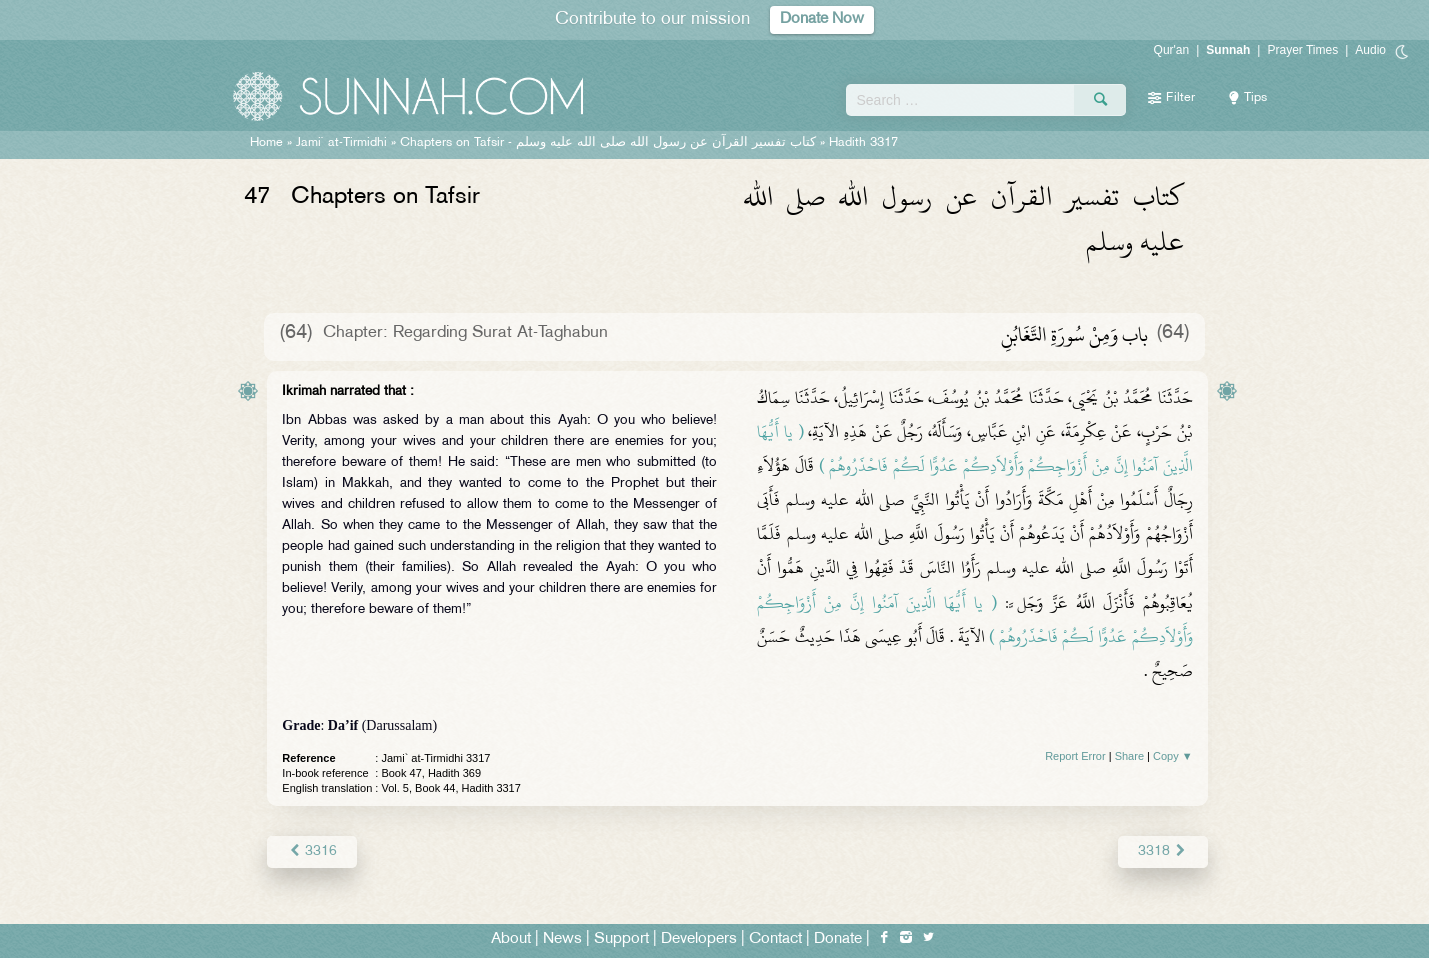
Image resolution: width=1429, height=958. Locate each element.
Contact (775, 939)
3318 (1162, 851)
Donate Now (822, 19)
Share (1129, 756)
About (511, 939)
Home (266, 143)
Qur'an (1172, 50)
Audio (1370, 50)
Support (621, 939)
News (562, 939)
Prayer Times (1302, 50)
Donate (838, 939)
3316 (311, 851)
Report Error (1075, 756)
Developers (699, 939)
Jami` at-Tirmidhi (341, 143)
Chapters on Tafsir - (608, 143)
